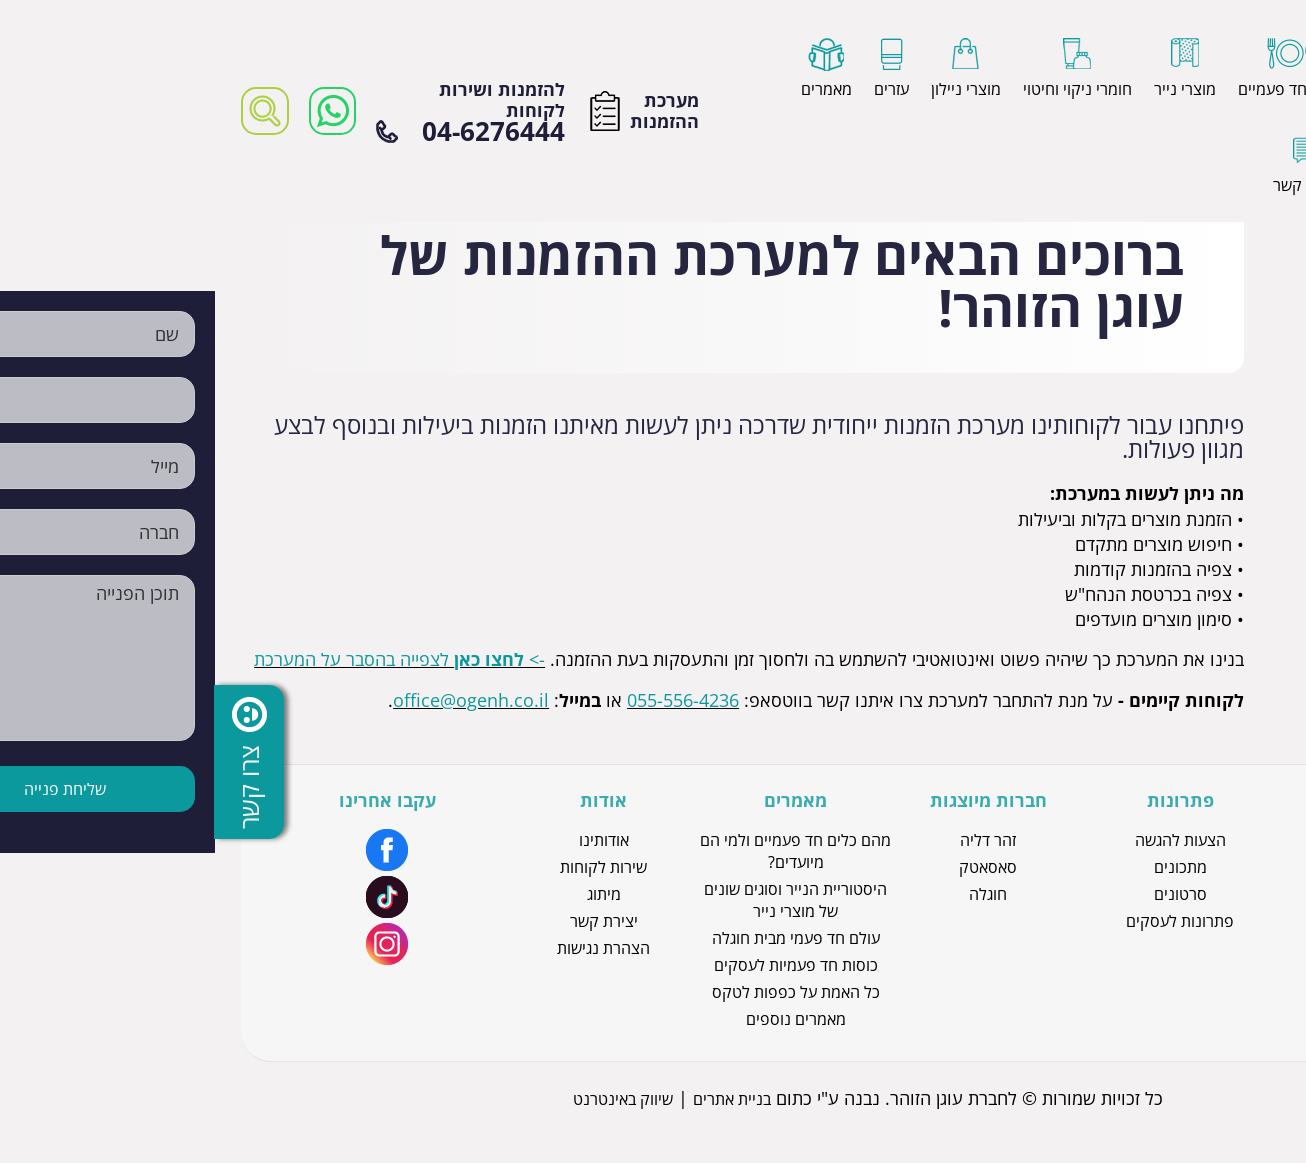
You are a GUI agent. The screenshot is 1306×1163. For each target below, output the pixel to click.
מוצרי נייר (1158, 840)
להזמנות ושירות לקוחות (255, 111)
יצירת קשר (389, 921)
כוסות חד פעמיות (1157, 894)
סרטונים (965, 894)
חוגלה (773, 894)
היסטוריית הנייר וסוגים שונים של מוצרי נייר (580, 900)
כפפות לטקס (1158, 867)
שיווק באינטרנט (408, 1099)
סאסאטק (773, 867)
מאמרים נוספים (581, 1019)
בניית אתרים (517, 1099)
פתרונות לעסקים (965, 921)
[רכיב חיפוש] (50, 111)
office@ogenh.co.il (256, 700)
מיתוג (389, 894)
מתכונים (965, 867)
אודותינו (389, 840)
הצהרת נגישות (388, 948)
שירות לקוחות (388, 867)
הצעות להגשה (965, 840)
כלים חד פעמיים (1157, 948)
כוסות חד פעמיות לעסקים (581, 965)
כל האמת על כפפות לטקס (581, 992)
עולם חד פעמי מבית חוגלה (581, 938)
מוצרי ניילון (1158, 921)
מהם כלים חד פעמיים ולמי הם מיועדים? (580, 851)
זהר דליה (773, 840)
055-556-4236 (468, 700)
